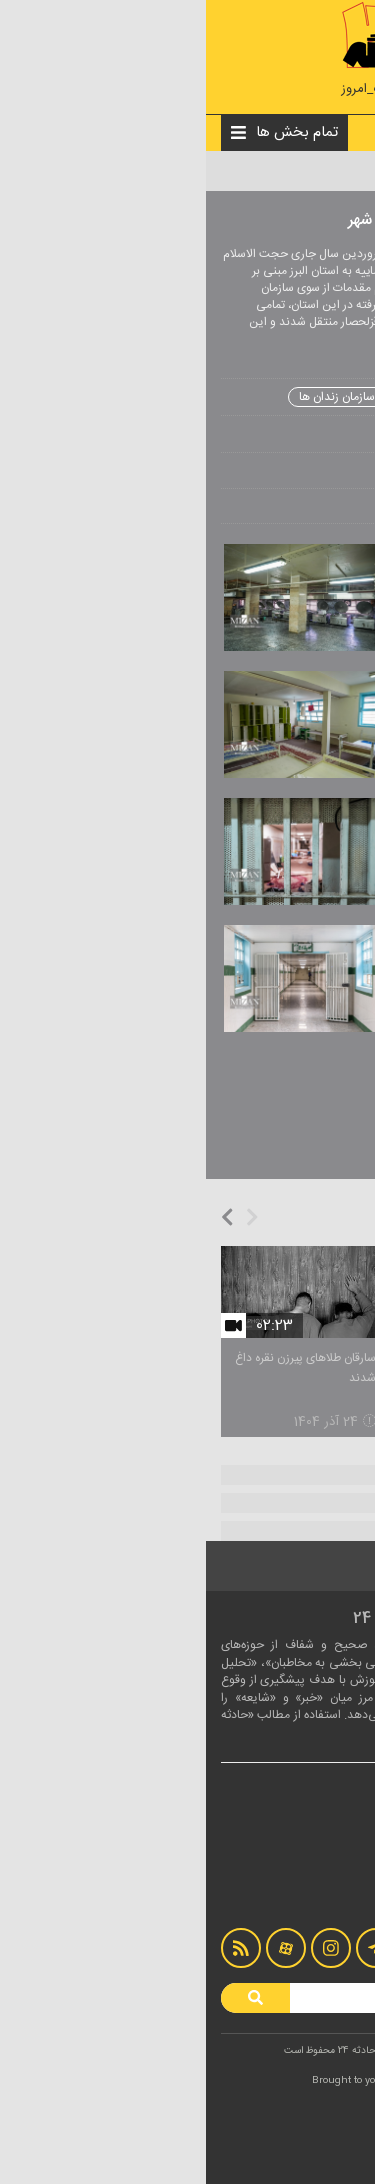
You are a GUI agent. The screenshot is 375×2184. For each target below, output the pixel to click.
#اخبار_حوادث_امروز (188, 89)
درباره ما (329, 1858)
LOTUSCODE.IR (231, 2081)
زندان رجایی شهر (236, 396)
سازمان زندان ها (131, 396)
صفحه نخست (319, 171)
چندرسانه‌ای (263, 171)
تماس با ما (323, 1878)
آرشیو (334, 1898)
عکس (225, 171)
